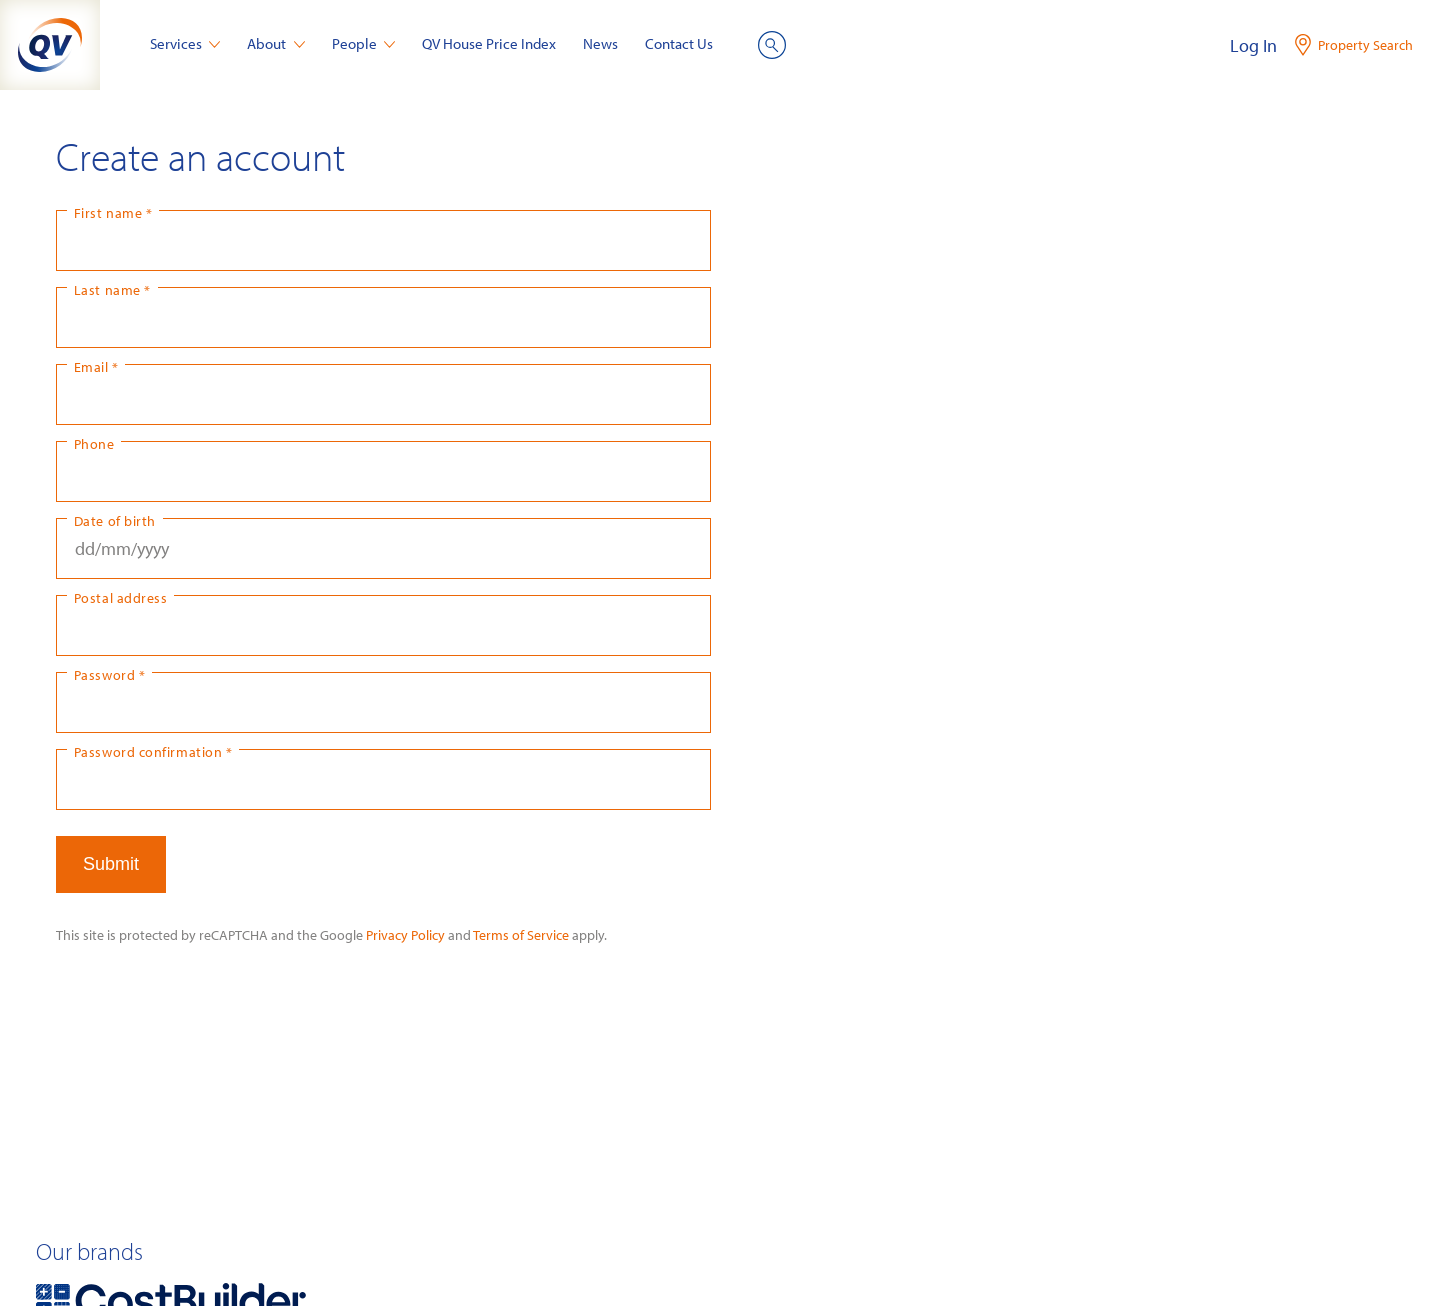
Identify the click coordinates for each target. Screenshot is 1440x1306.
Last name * (112, 289)
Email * (96, 366)
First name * (113, 212)
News (600, 43)
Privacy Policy (405, 934)
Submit (111, 864)
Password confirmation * (153, 751)
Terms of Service (521, 934)
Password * (109, 674)
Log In (1253, 45)
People (364, 43)
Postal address (121, 597)
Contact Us (679, 43)
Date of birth (115, 520)
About (276, 43)
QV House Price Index (489, 43)
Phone (94, 443)
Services (185, 43)
